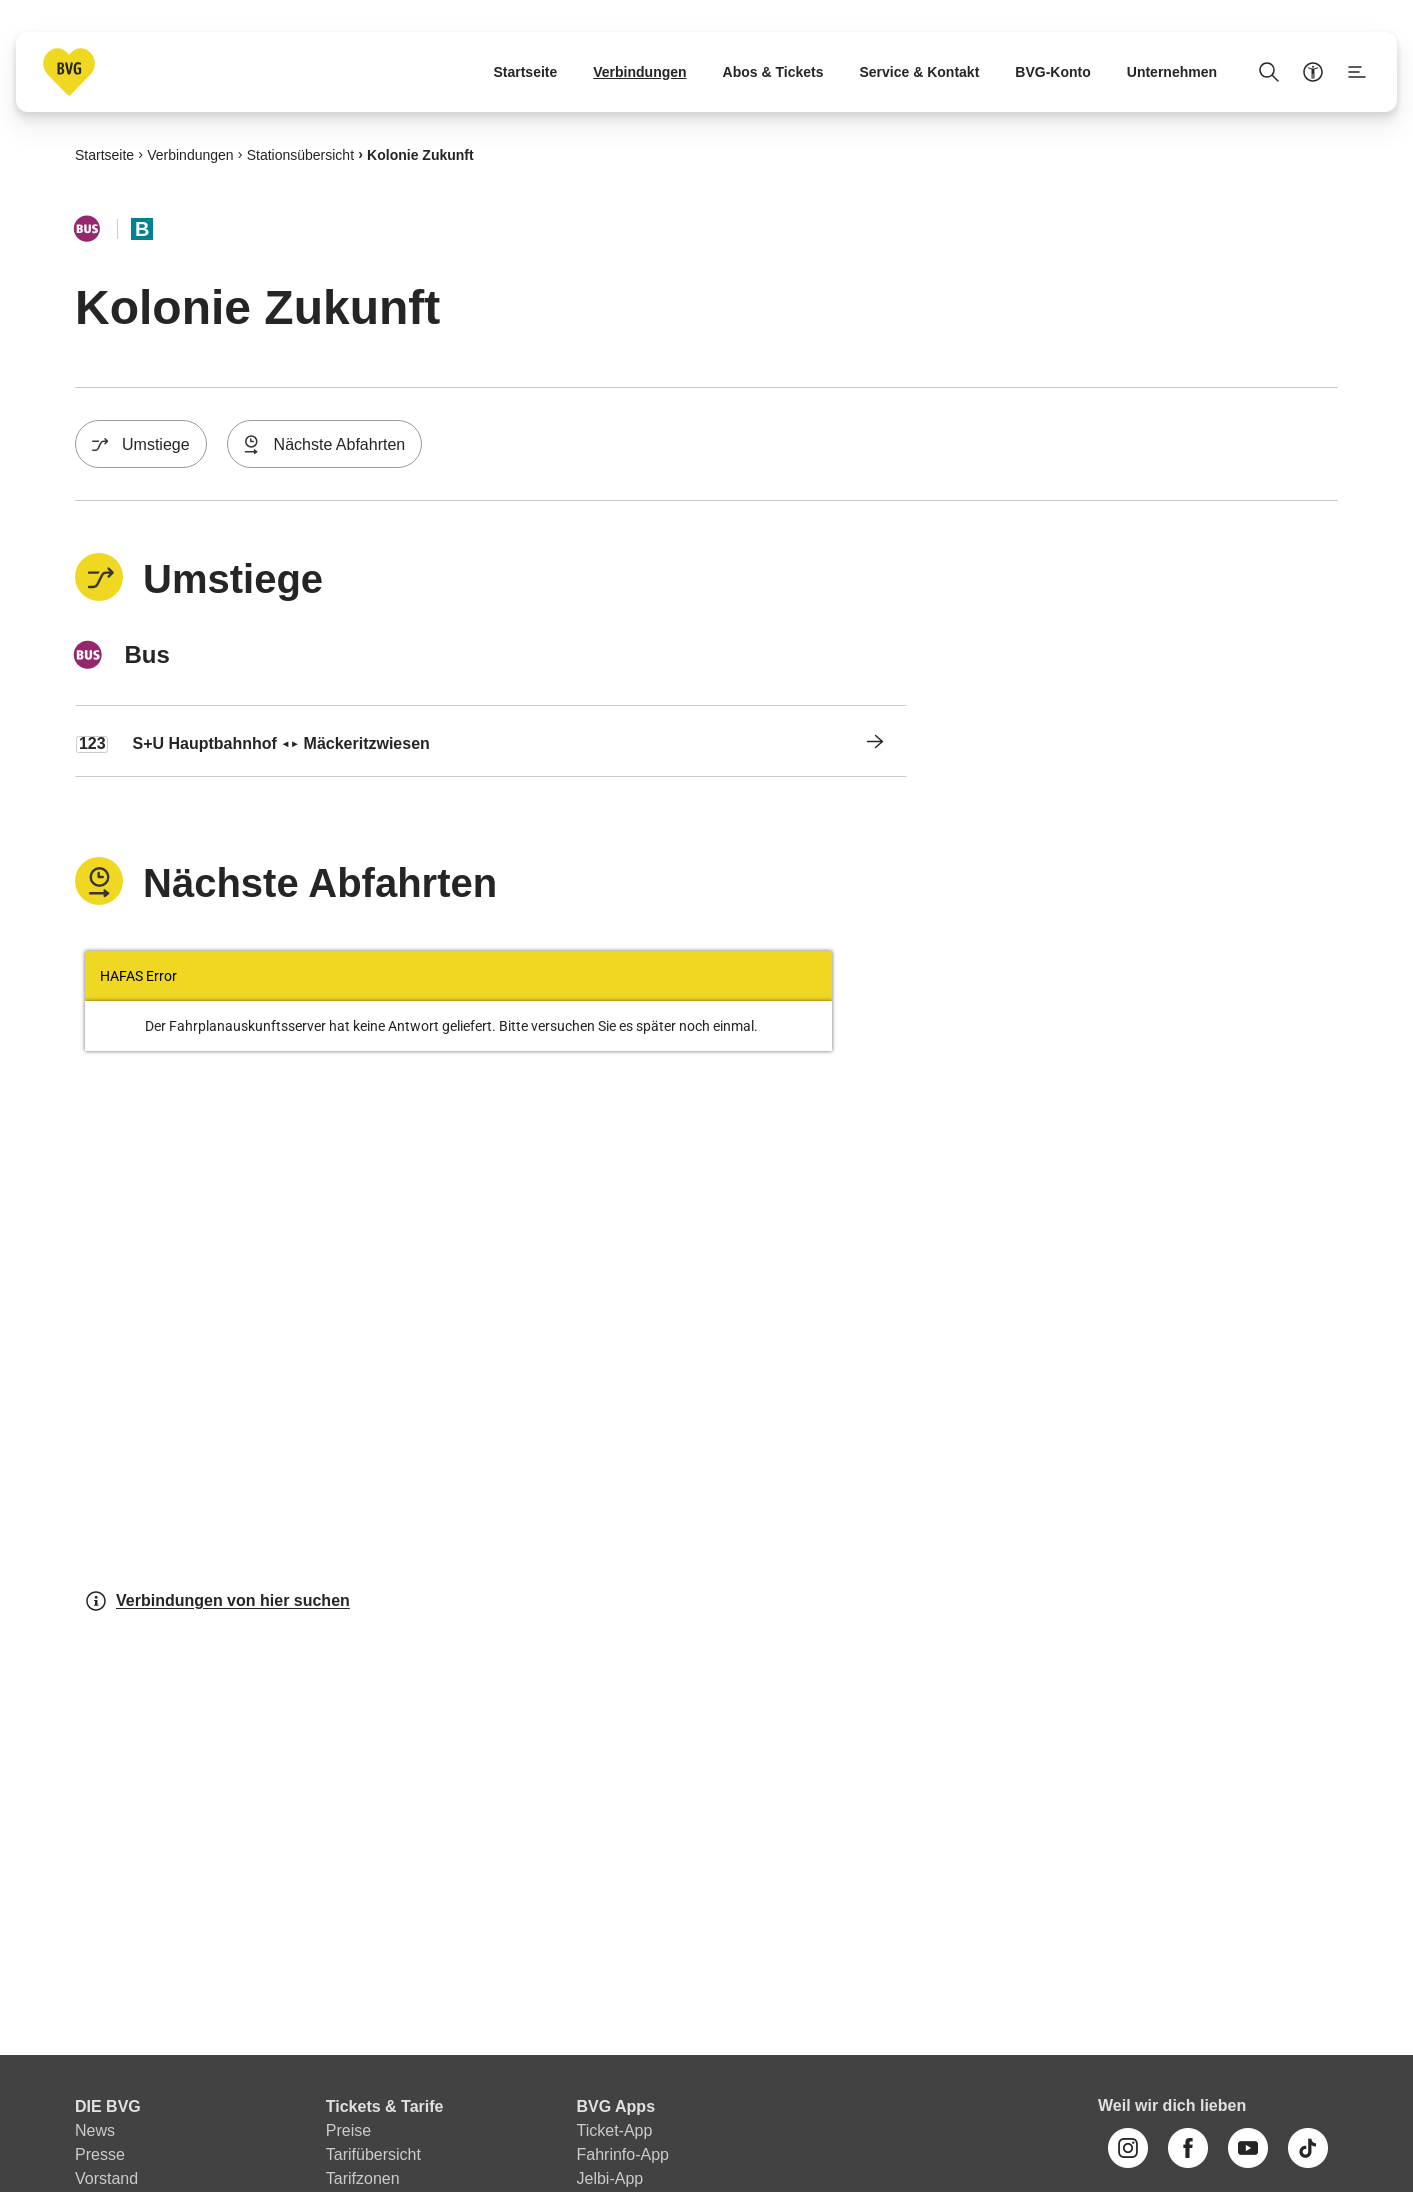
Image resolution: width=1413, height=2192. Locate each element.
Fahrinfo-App (623, 2154)
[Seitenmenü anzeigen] (1357, 72)
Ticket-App (615, 2130)
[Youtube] (1248, 2148)
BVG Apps (616, 2106)
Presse (100, 2154)
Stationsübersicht (300, 154)
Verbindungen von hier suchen (217, 1601)
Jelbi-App (610, 2178)
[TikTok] (1308, 2148)
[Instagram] (1128, 2148)
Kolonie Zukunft (420, 154)
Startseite (104, 154)
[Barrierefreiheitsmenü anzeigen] (1313, 72)
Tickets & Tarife (385, 2106)
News (95, 2130)
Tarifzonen (363, 2178)
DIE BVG (108, 2106)
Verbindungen (190, 154)
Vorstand (106, 2178)
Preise (348, 2130)
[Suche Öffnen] (1269, 72)
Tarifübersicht (373, 2154)
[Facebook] (1188, 2148)
